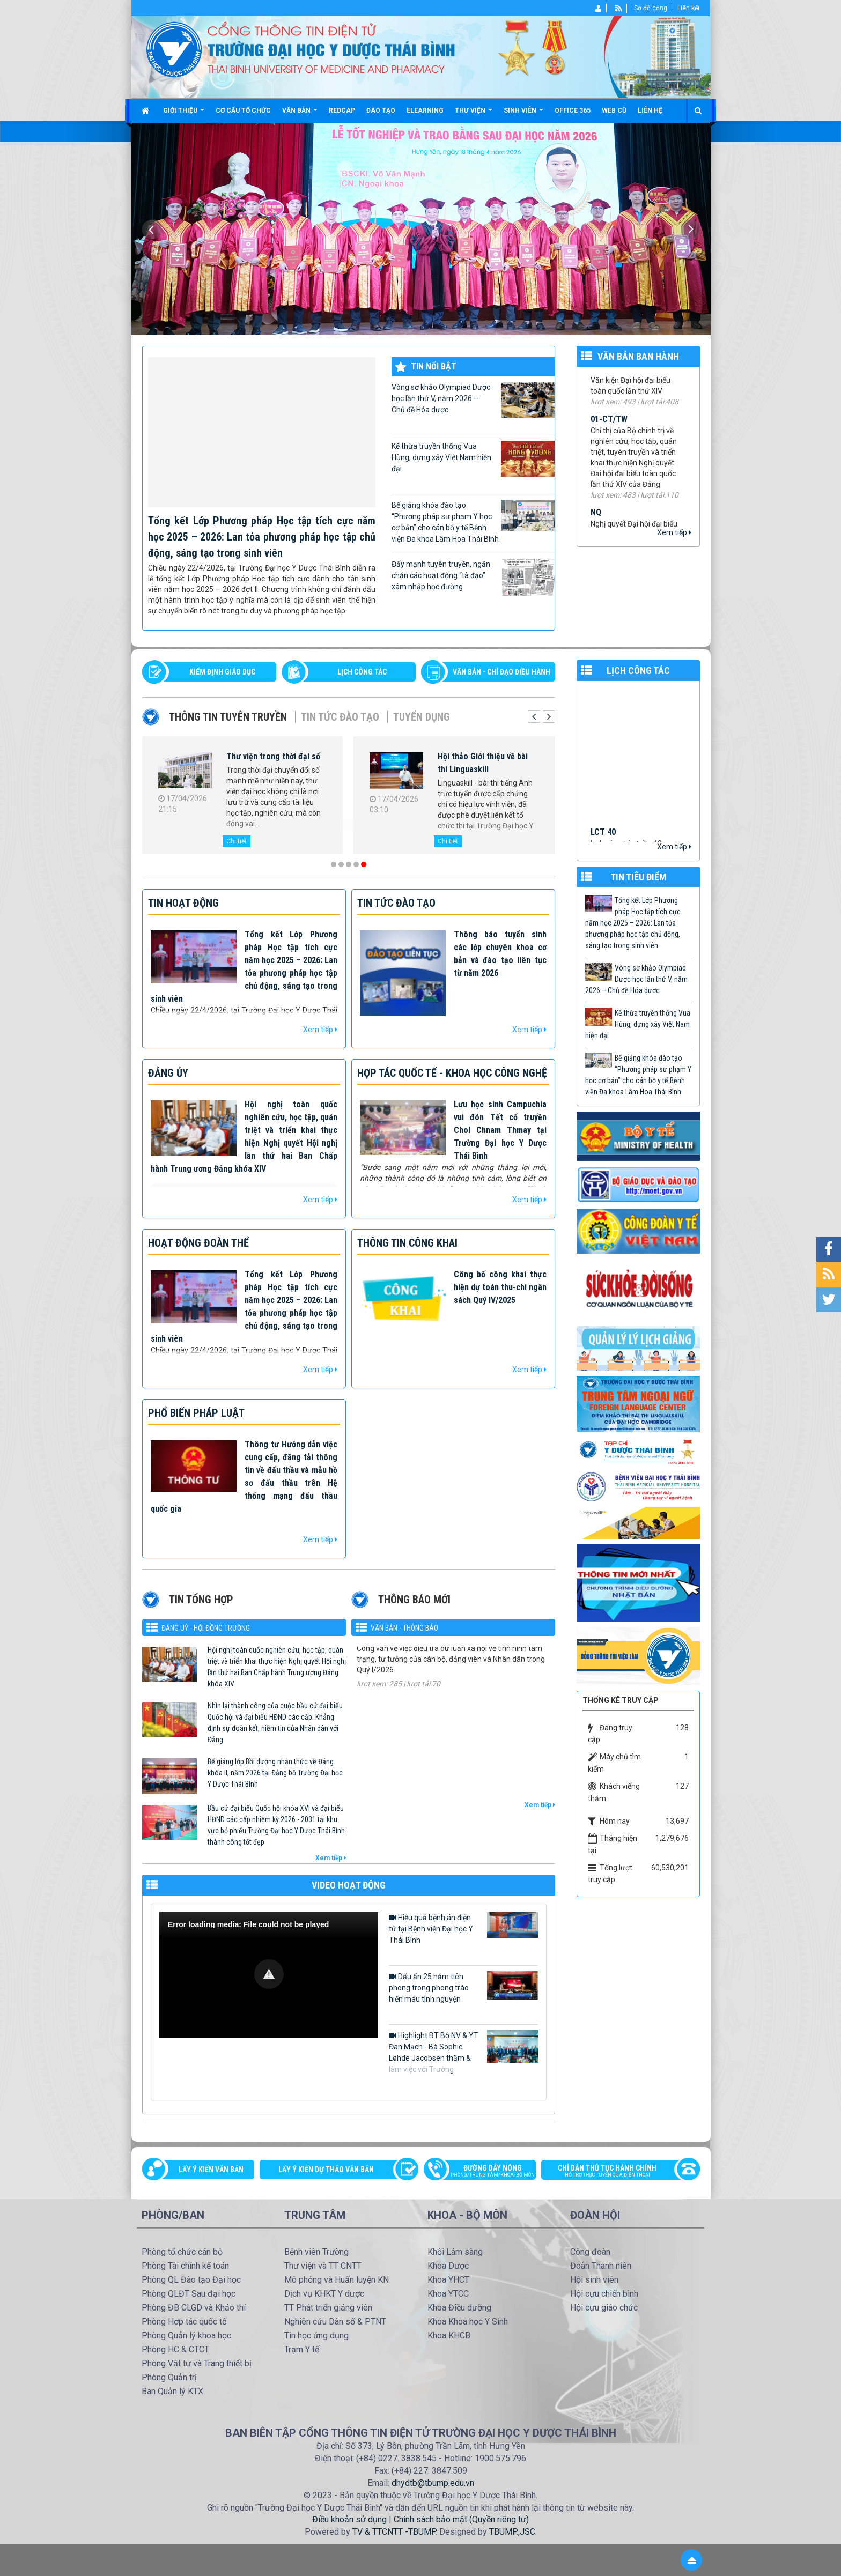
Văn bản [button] (300, 114)
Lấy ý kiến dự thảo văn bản (326, 2169)
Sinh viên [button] (523, 114)
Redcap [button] (342, 110)
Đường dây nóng (485, 2172)
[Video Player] (268, 1975)
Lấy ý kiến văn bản (211, 2169)
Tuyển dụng (421, 717)
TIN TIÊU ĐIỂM (638, 877)
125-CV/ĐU (376, 1659)
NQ (596, 526)
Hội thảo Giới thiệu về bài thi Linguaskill (483, 762)
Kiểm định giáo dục (222, 672)
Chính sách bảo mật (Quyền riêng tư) (461, 2519)
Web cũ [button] (614, 110)
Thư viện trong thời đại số (273, 756)
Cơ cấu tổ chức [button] (243, 110)
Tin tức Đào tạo (340, 717)
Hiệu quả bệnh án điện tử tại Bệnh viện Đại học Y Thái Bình (463, 1928)
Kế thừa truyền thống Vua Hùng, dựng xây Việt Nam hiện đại (473, 459)
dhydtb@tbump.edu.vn (433, 2483)
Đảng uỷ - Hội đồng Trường (205, 1628)
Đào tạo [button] (380, 110)
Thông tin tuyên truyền (228, 717)
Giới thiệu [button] (183, 114)
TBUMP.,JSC (512, 2532)
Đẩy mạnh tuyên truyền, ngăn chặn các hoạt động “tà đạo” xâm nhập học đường (473, 577)
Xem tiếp (674, 532)
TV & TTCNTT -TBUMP (394, 2532)
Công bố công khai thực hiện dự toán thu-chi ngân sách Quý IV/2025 (500, 1287)
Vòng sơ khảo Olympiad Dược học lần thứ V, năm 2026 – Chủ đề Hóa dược (473, 400)
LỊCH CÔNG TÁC (362, 672)
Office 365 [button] (573, 110)
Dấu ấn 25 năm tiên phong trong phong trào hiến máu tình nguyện (463, 1987)
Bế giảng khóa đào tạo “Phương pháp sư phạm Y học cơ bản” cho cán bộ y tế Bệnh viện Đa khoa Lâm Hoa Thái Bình (473, 521)
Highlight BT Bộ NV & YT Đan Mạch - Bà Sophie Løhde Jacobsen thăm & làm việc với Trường (463, 2052)
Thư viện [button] (473, 114)
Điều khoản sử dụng (349, 2519)
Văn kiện (606, 382)
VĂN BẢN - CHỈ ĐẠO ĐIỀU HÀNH (501, 672)
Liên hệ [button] (650, 110)
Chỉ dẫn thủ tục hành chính (615, 2172)
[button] (269, 1974)
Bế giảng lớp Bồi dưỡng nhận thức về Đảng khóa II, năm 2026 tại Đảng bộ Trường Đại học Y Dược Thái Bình (275, 1772)
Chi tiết (236, 841)
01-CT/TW (609, 433)
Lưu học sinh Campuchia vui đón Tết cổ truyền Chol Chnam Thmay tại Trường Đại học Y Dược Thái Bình (500, 1130)
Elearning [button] (425, 110)
